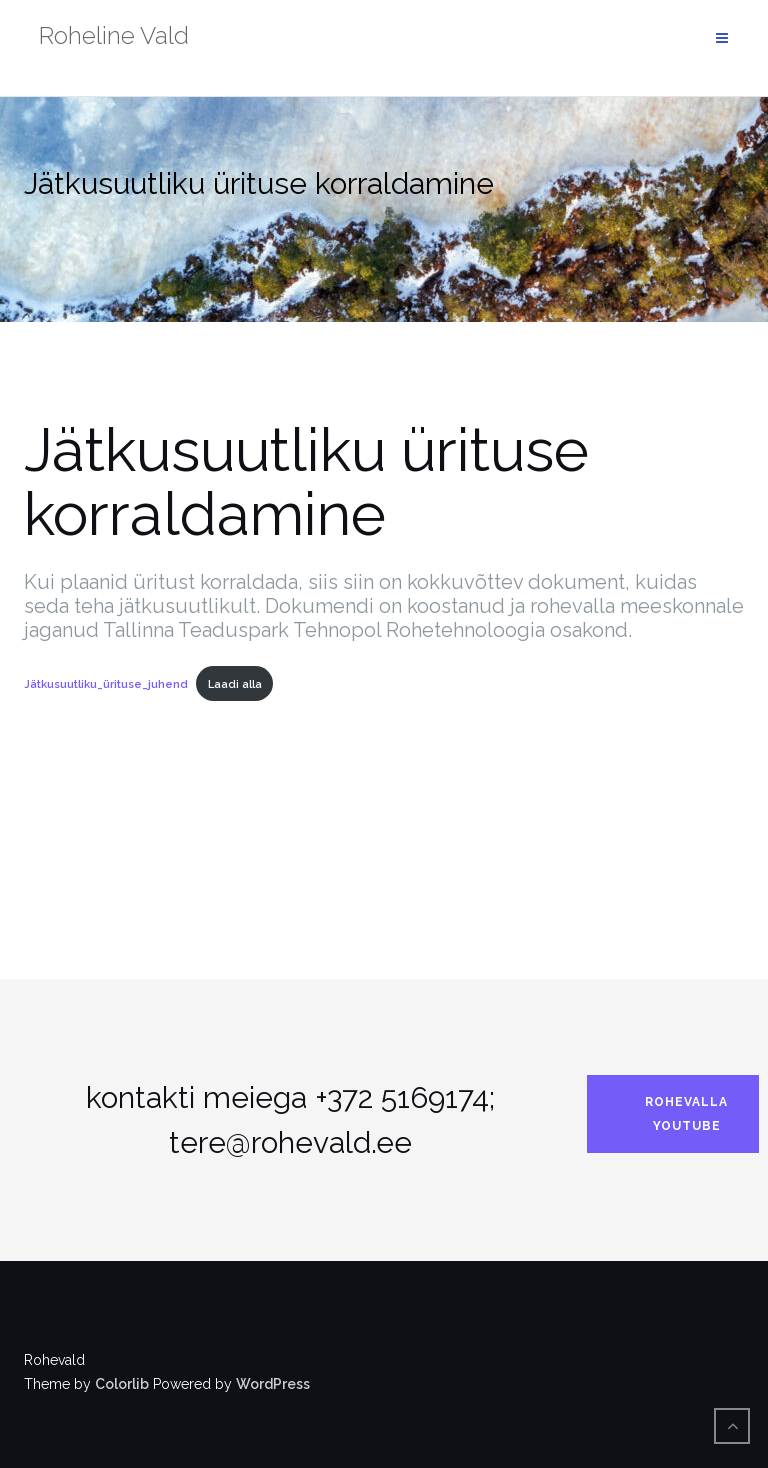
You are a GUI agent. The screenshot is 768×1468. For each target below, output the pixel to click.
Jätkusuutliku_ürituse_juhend (106, 684)
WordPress (273, 1384)
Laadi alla (235, 684)
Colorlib (122, 1384)
